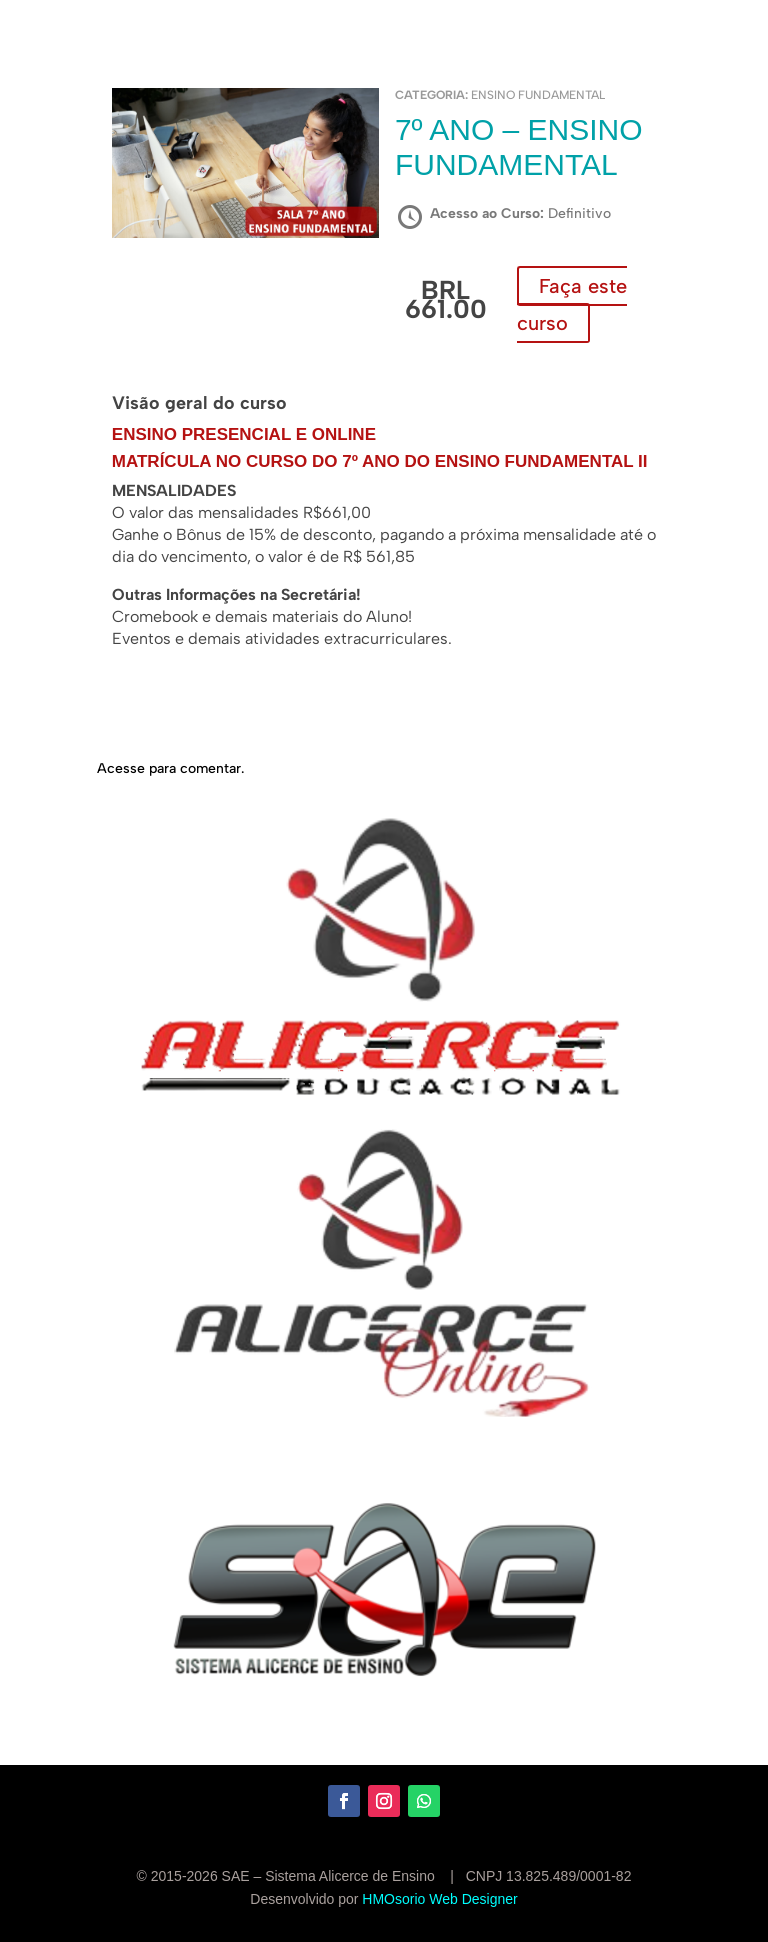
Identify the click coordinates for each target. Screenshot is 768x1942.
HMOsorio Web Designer (439, 1899)
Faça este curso (572, 304)
